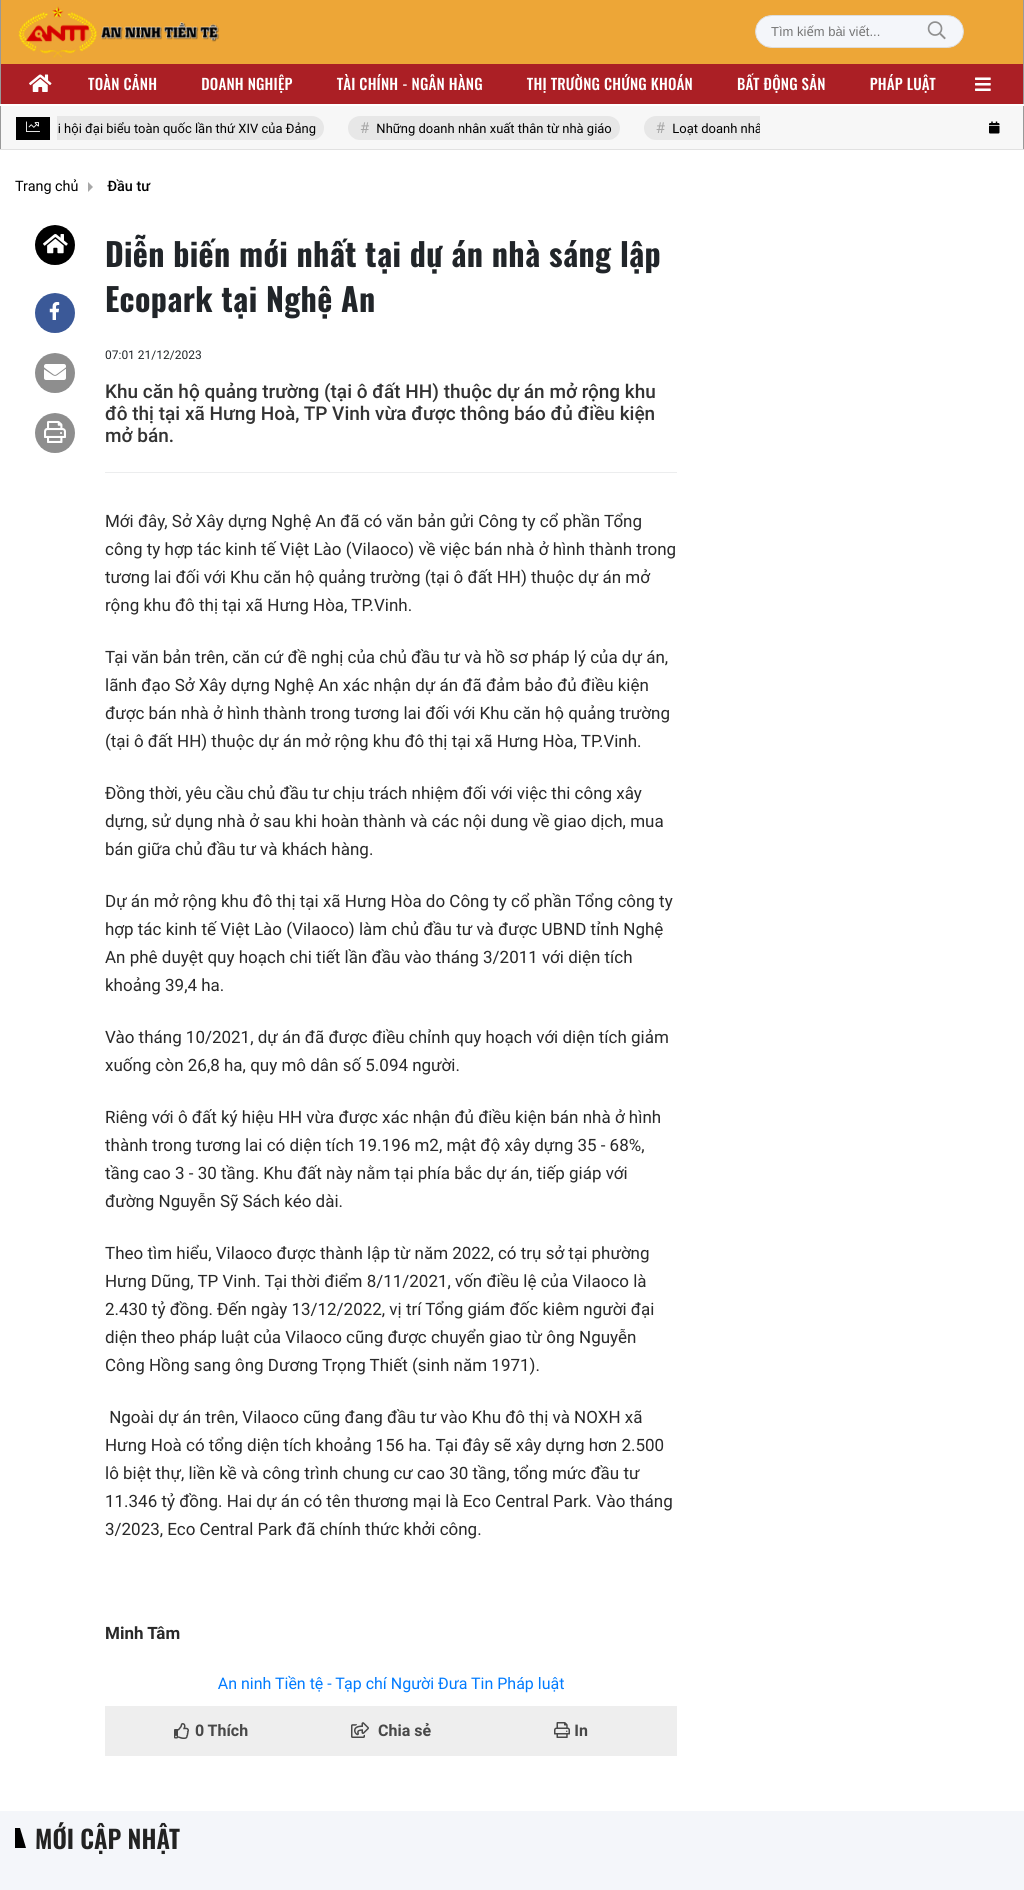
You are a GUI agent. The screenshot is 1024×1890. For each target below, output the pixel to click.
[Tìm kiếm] (937, 31)
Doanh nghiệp (246, 84)
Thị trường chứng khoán (610, 84)
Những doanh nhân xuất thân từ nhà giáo (499, 129)
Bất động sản (781, 84)
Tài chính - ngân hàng (410, 84)
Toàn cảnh (122, 84)
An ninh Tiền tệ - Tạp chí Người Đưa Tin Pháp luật (391, 1683)
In (571, 1730)
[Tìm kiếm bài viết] (859, 31)
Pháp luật (903, 84)
